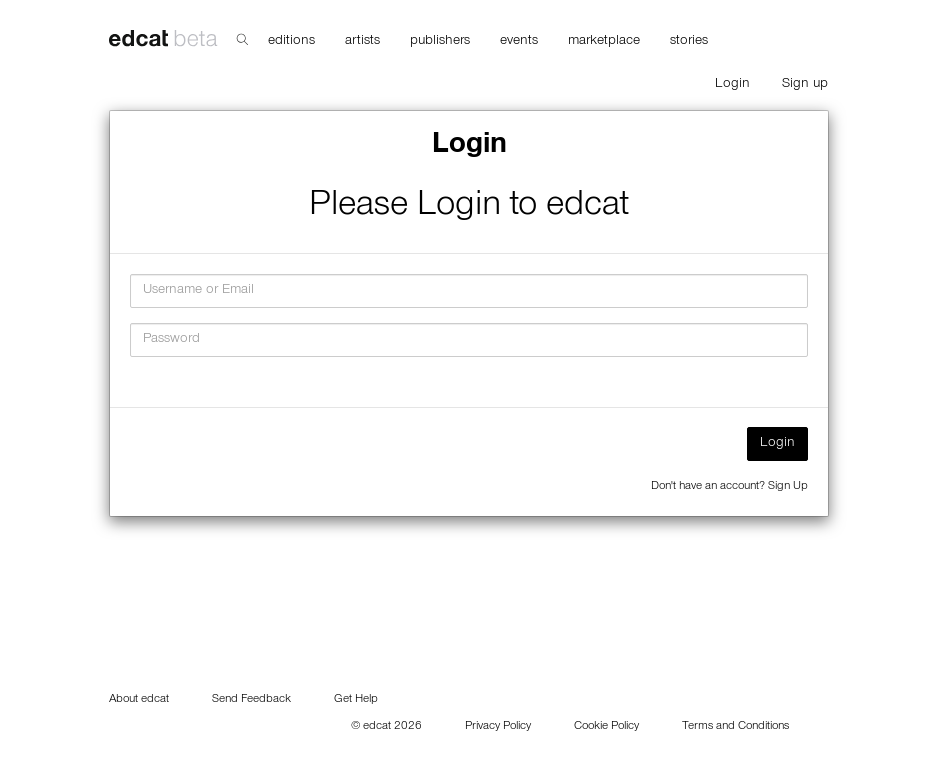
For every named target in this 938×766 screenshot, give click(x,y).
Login (732, 85)
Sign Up (788, 487)
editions (291, 42)
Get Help (356, 700)
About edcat (139, 700)
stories (689, 42)
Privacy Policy (498, 727)
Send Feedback (251, 700)
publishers (440, 42)
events (519, 42)
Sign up (805, 85)
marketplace (604, 42)
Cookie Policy (606, 727)
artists (362, 42)
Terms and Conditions (735, 727)
